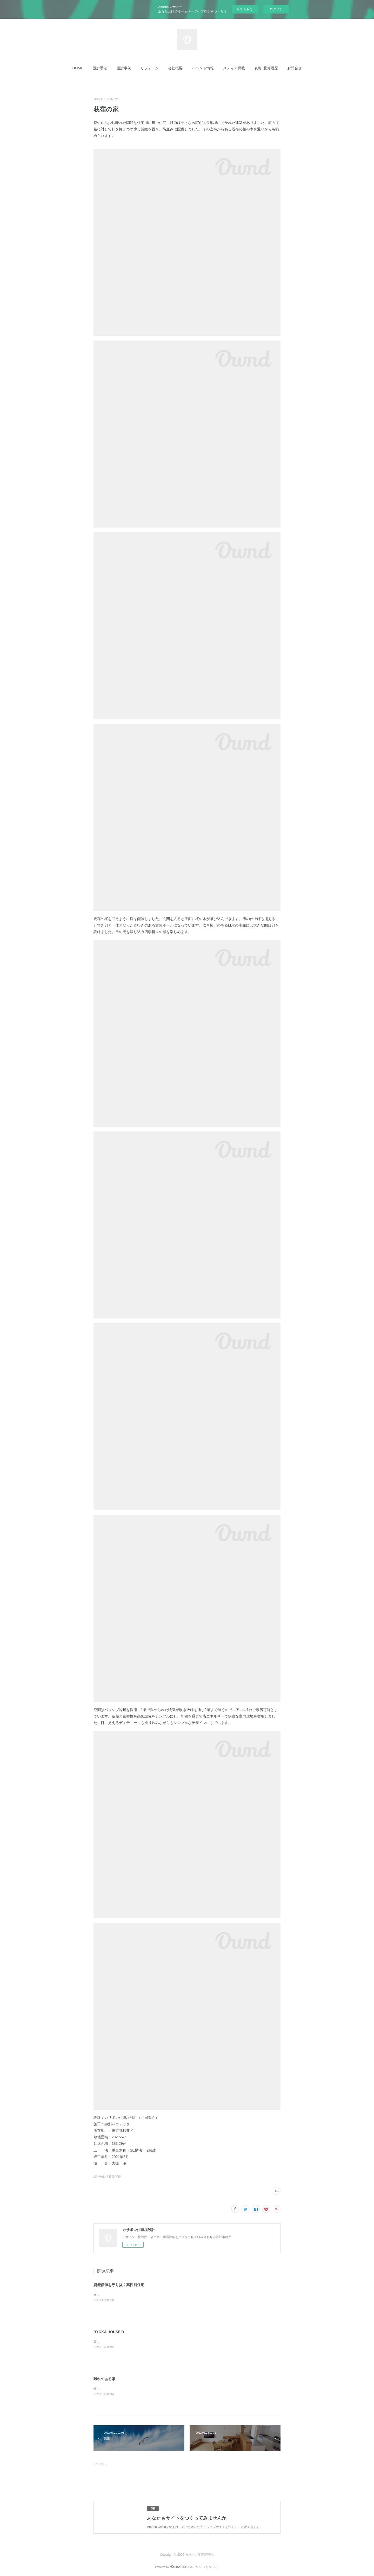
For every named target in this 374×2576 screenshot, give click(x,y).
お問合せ (294, 68)
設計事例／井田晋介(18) (108, 2176)
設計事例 (124, 68)
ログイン (276, 9)
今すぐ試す (245, 9)
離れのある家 (104, 2379)
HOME (77, 68)
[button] (77, 68)
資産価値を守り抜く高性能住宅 (119, 2285)
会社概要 (175, 68)
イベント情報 (203, 68)
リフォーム (150, 68)
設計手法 (100, 68)
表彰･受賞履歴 (266, 68)
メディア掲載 (234, 68)
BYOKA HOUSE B (109, 2332)
